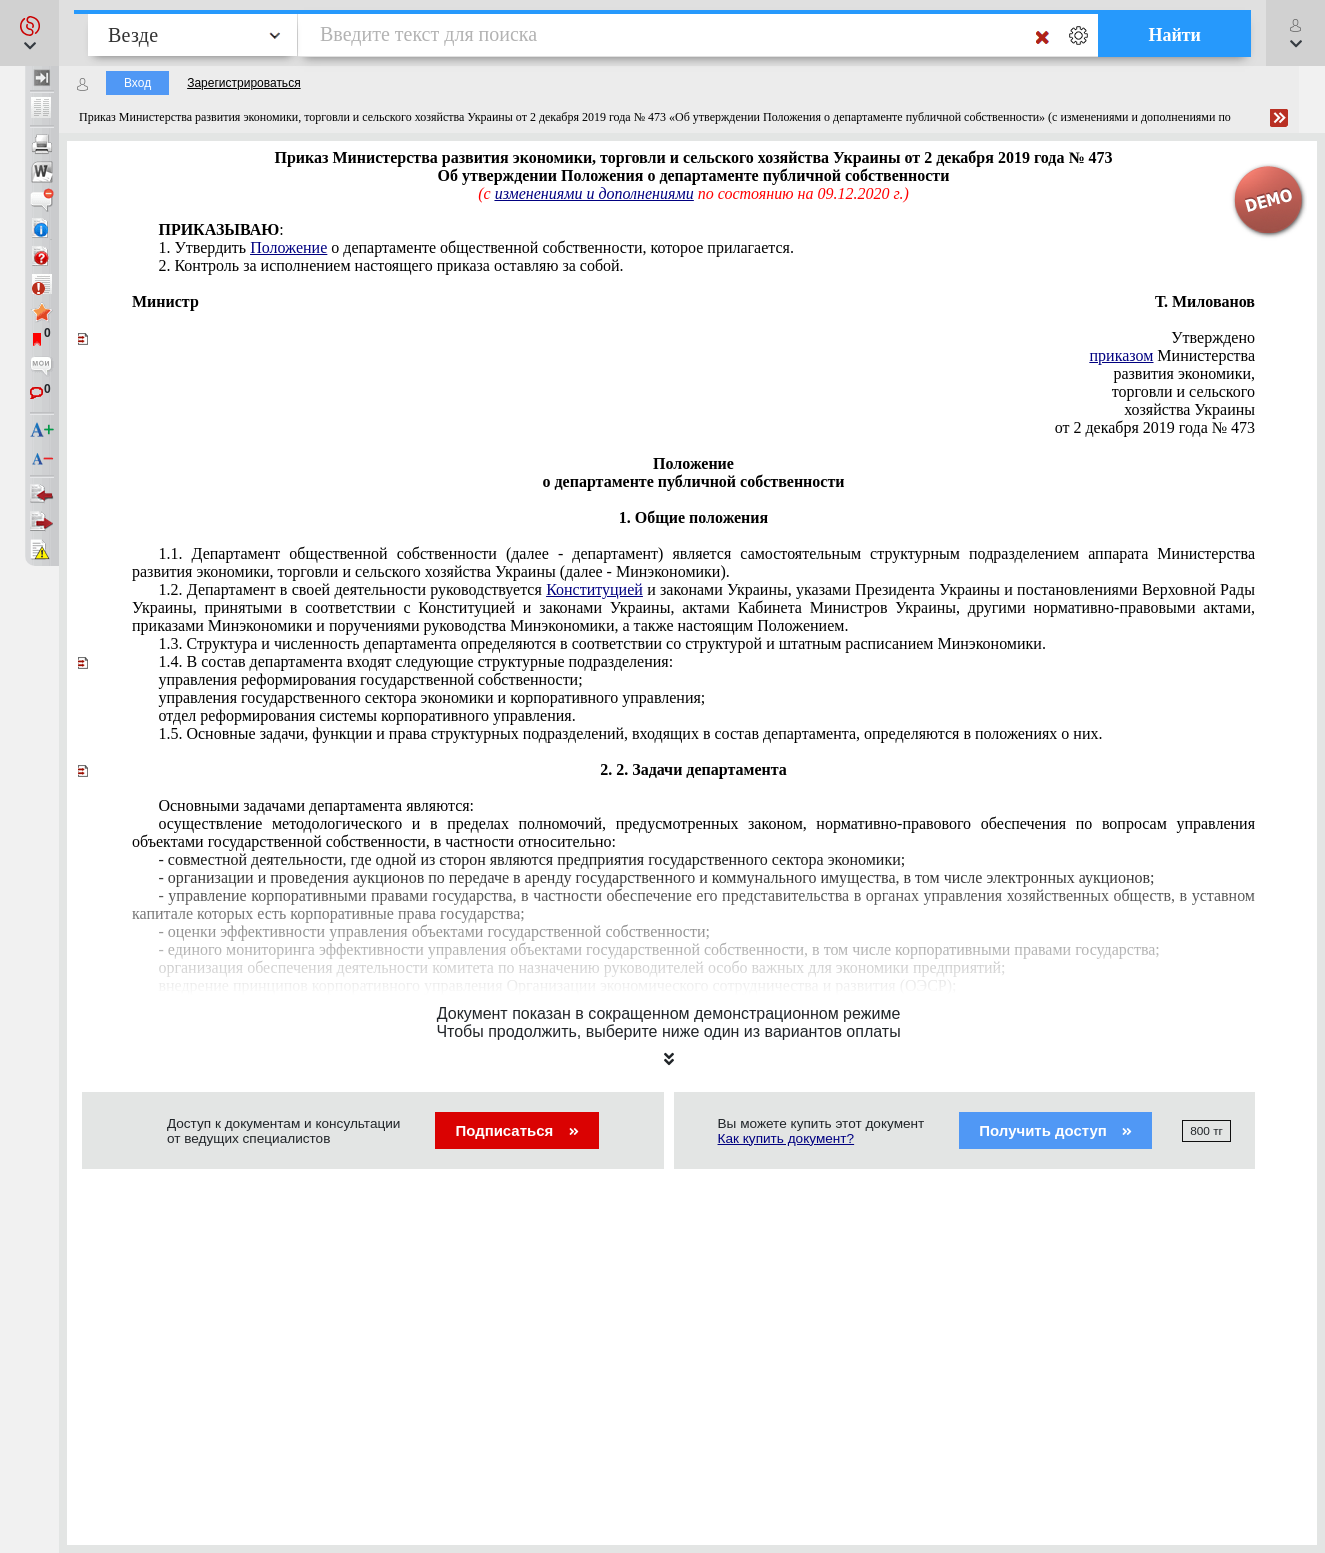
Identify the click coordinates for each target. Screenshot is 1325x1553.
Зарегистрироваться (243, 83)
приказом (1122, 355)
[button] (29, 33)
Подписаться (516, 1130)
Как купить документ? (786, 1138)
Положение (288, 247)
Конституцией (594, 589)
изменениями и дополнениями (594, 193)
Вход (137, 83)
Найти (1174, 35)
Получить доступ (1055, 1130)
